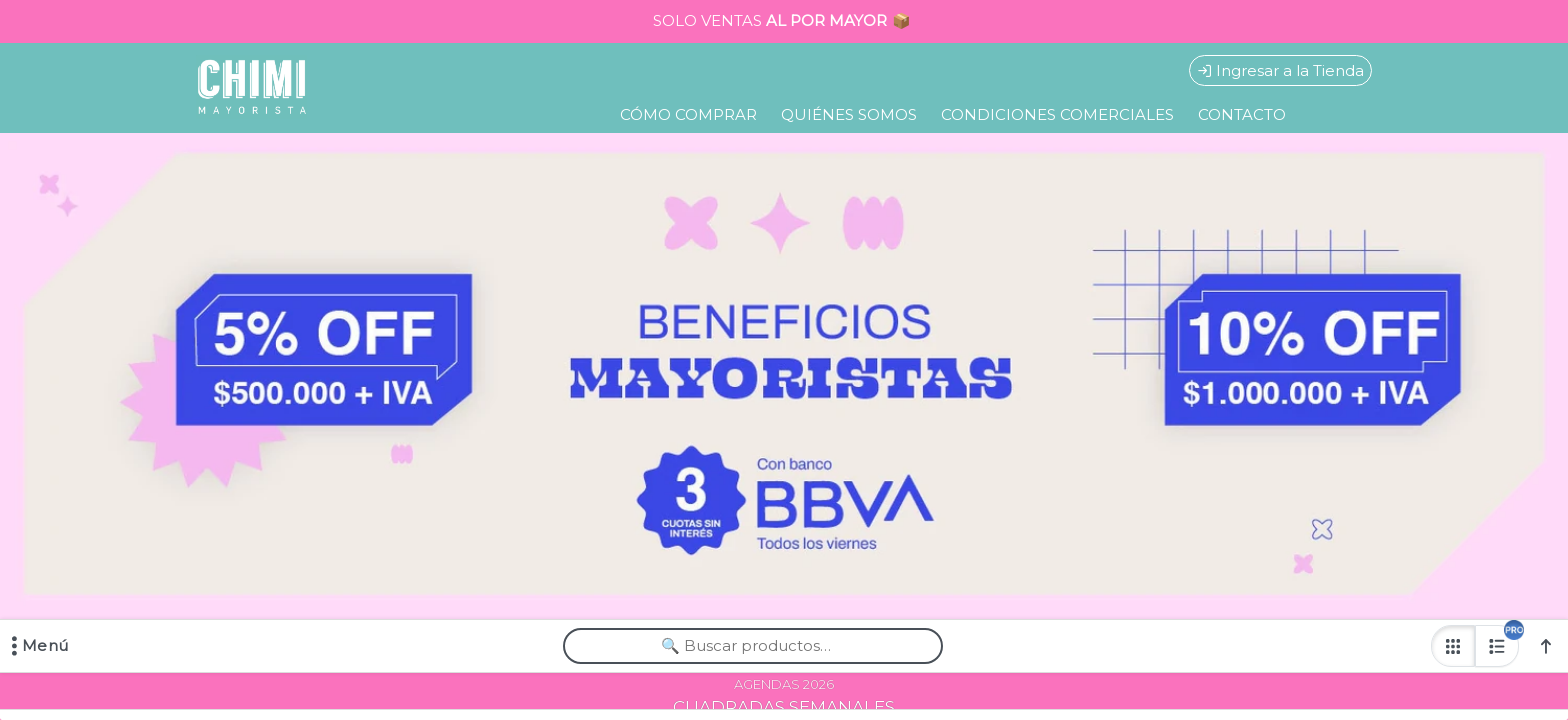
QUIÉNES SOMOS (849, 114)
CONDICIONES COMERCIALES (1057, 114)
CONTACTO (1242, 114)
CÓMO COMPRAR (688, 114)
